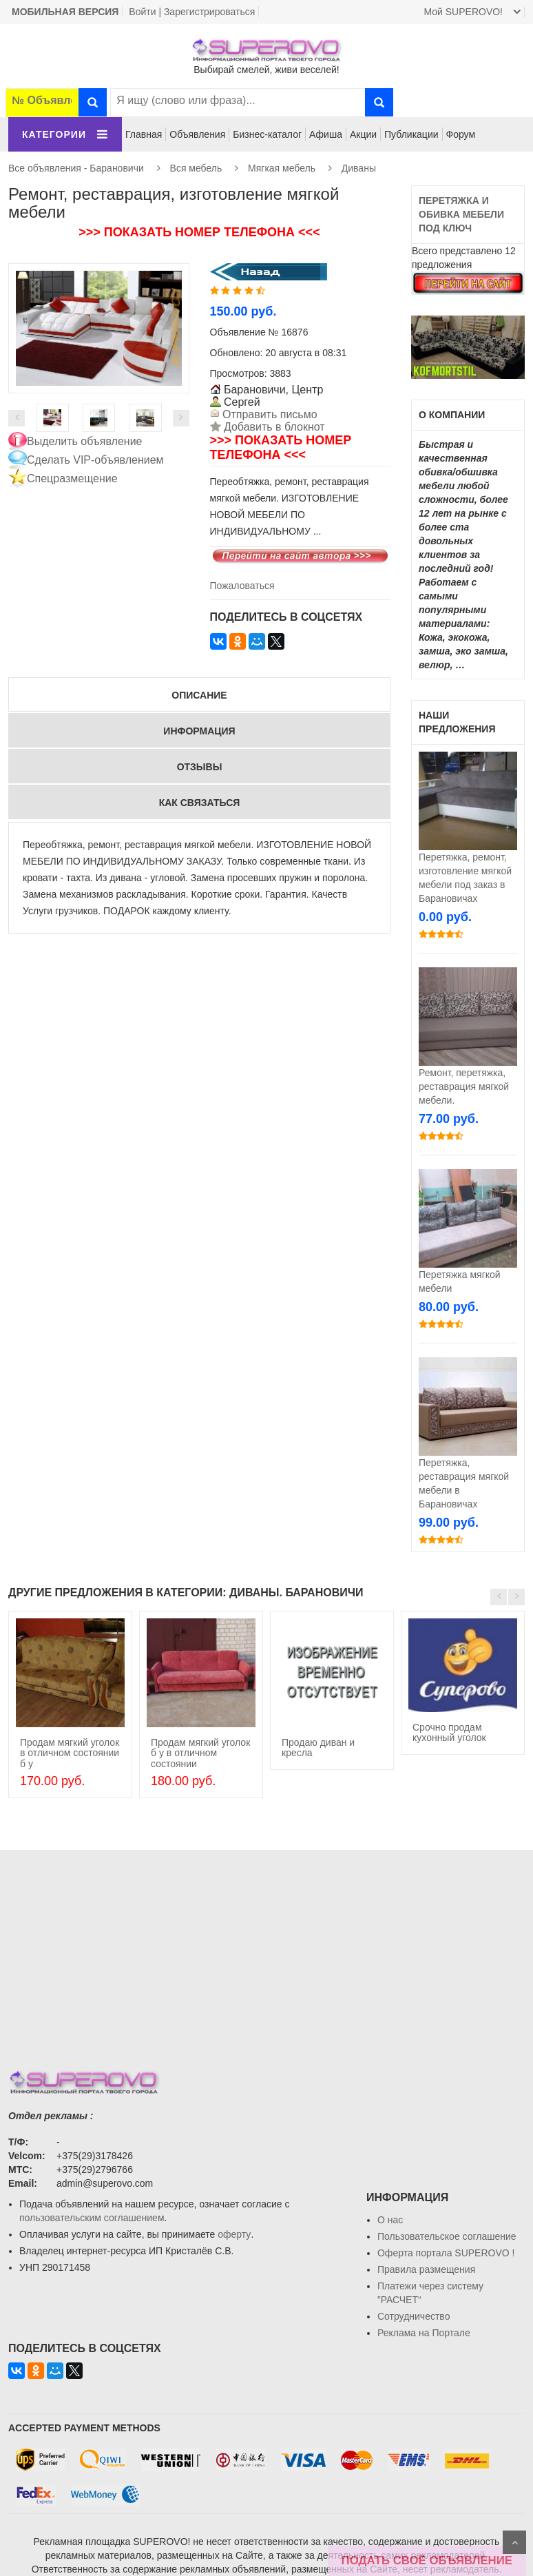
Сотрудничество (413, 2316)
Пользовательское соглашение (446, 2236)
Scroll (514, 2542)
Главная (143, 134)
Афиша (325, 134)
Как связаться (199, 802)
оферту (234, 2234)
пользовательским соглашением (92, 2217)
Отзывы (199, 766)
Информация (199, 730)
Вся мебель (196, 168)
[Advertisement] (266, 1946)
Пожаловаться (242, 585)
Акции (363, 134)
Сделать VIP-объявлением (95, 460)
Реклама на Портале (423, 2332)
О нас (390, 2219)
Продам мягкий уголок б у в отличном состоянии (200, 1753)
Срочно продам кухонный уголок (449, 1732)
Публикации (411, 134)
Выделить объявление (85, 441)
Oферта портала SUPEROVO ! (445, 2252)
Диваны (359, 168)
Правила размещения (426, 2269)
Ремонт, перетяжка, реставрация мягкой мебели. (464, 1086)
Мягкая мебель (281, 168)
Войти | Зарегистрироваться (192, 11)
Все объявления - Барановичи (76, 168)
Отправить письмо (268, 414)
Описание (199, 695)
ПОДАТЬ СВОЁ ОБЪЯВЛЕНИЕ (427, 2560)
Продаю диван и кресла (318, 1747)
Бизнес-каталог (267, 134)
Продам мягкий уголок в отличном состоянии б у (69, 1753)
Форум (461, 134)
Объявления (197, 134)
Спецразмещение (72, 478)
